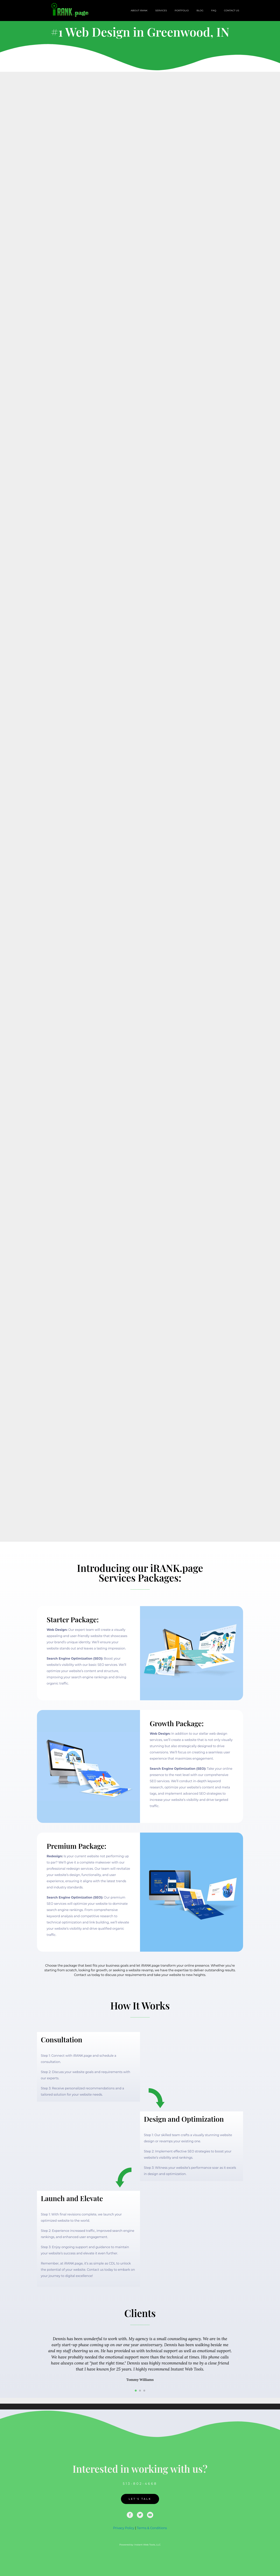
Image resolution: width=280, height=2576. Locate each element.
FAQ (213, 10)
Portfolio (182, 10)
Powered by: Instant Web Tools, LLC (140, 2544)
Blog (200, 10)
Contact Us (231, 10)
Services (161, 10)
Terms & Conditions (152, 2528)
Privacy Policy (123, 2528)
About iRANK (139, 10)
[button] (43, 2359)
